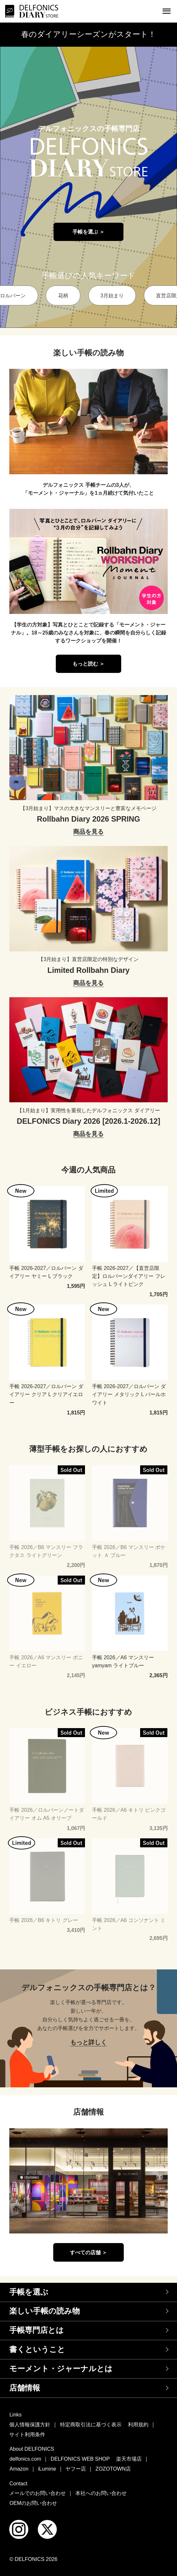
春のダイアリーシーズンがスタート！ (88, 34)
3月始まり (112, 295)
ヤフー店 (75, 2469)
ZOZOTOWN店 (113, 2469)
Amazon (18, 2469)
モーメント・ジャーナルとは (61, 2369)
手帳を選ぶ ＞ (88, 232)
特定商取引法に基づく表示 (91, 2424)
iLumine (47, 2469)
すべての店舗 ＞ (88, 2252)
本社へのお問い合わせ (101, 2493)
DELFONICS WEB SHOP (80, 2459)
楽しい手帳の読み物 (44, 2311)
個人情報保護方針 (29, 2424)
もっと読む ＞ (88, 664)
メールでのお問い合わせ (37, 2493)
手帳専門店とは (36, 2330)
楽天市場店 (129, 2459)
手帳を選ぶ (28, 2292)
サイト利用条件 (27, 2434)
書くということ (37, 2349)
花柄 (63, 295)
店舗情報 (24, 2388)
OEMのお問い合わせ (33, 2503)
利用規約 (138, 2424)
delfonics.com (25, 2459)
